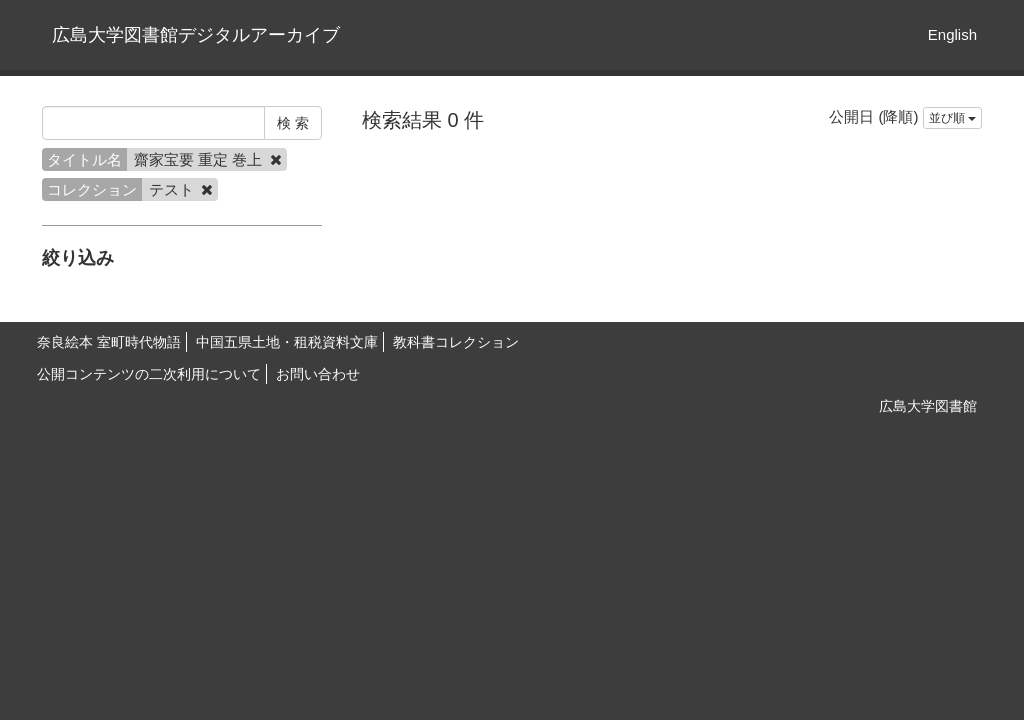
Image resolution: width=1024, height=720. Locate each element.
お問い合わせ (318, 374)
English (952, 34)
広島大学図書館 (928, 406)
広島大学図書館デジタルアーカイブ (196, 35)
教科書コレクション (456, 342)
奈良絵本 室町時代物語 (109, 342)
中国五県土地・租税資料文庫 (287, 342)
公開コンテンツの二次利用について (149, 374)
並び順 (952, 118)
